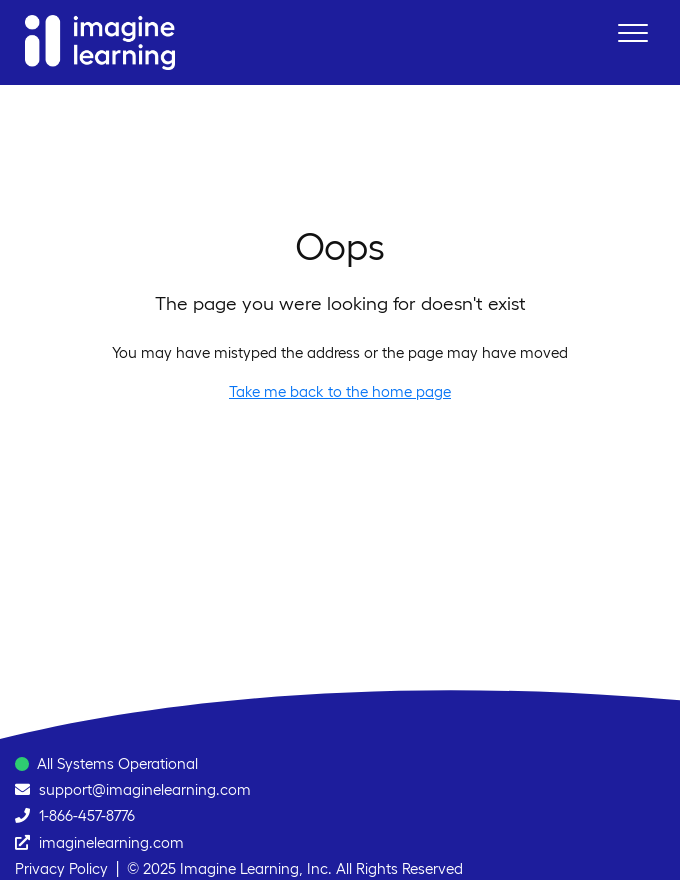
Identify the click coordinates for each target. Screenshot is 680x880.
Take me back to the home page (340, 391)
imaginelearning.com (111, 842)
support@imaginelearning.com (145, 789)
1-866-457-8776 (87, 815)
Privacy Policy (61, 868)
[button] (632, 32)
